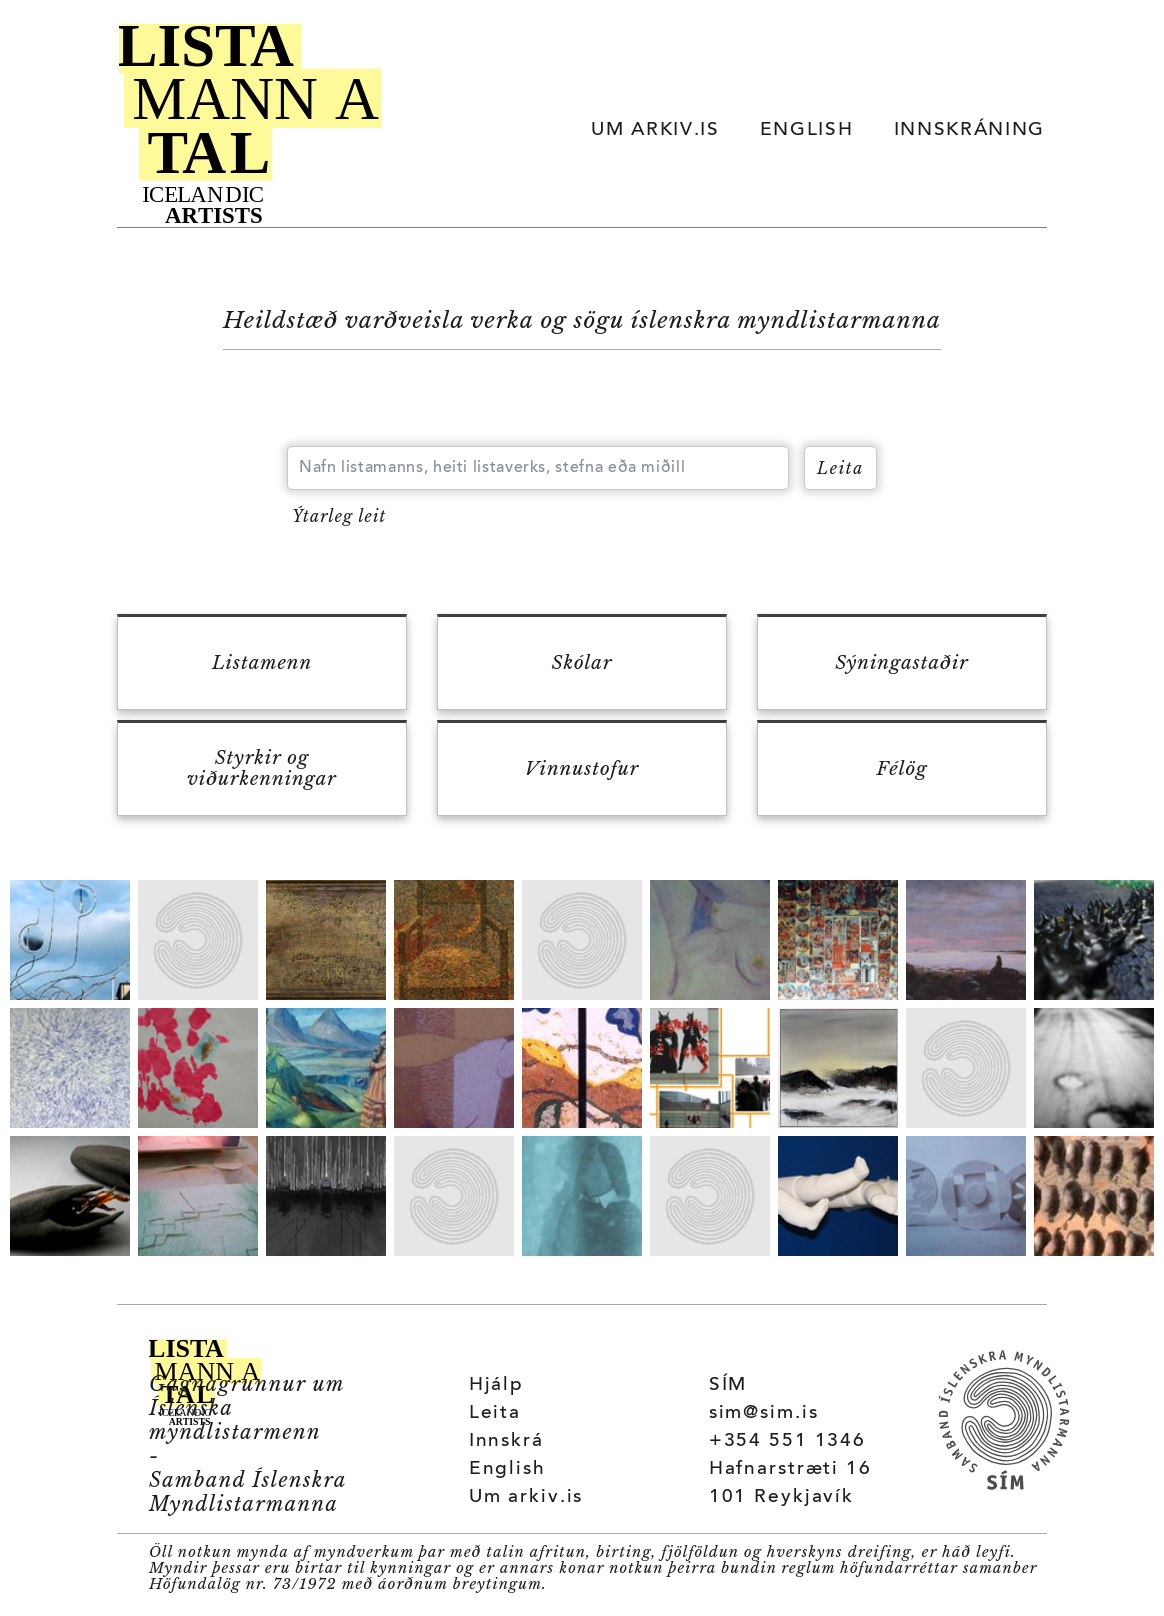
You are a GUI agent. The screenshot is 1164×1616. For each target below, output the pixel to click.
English (507, 1469)
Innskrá (506, 1441)
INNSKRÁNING (969, 130)
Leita (495, 1413)
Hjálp (496, 1385)
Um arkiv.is (526, 1497)
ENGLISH (807, 130)
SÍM (728, 1385)
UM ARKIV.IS (655, 130)
